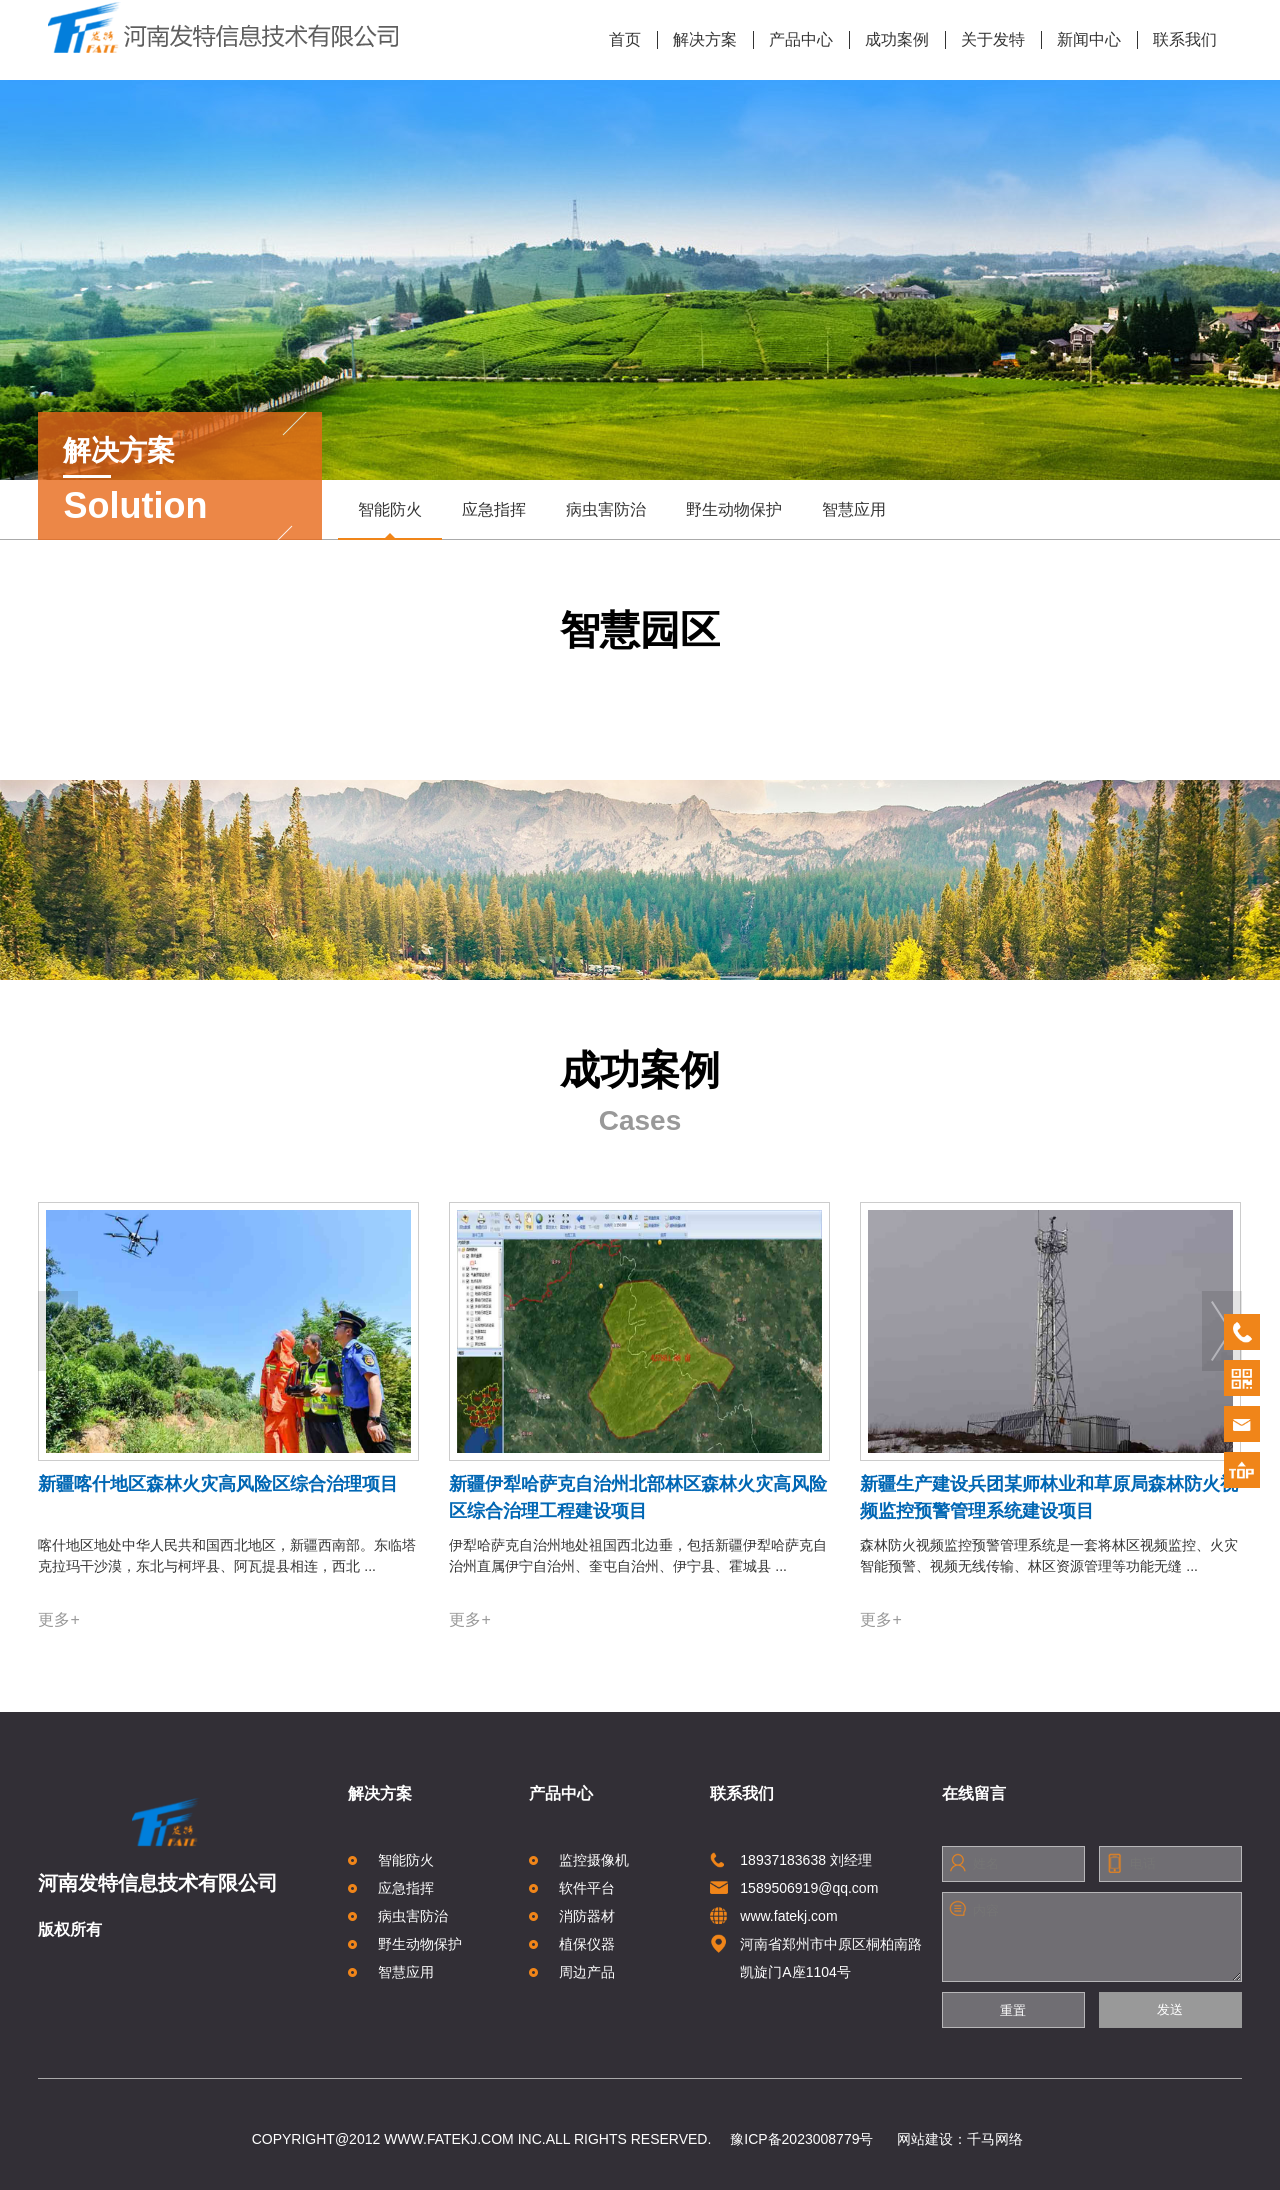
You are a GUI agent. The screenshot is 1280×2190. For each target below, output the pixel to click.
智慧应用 (854, 509)
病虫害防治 (606, 509)
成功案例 (889, 40)
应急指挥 (494, 509)
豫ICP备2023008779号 (801, 2139)
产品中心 (793, 40)
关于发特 (985, 40)
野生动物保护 (734, 509)
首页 (625, 39)
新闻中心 (1081, 40)
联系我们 (1177, 40)
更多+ (58, 1619)
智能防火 (390, 519)
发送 (1170, 2009)
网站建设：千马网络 (960, 2139)
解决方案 (697, 40)
